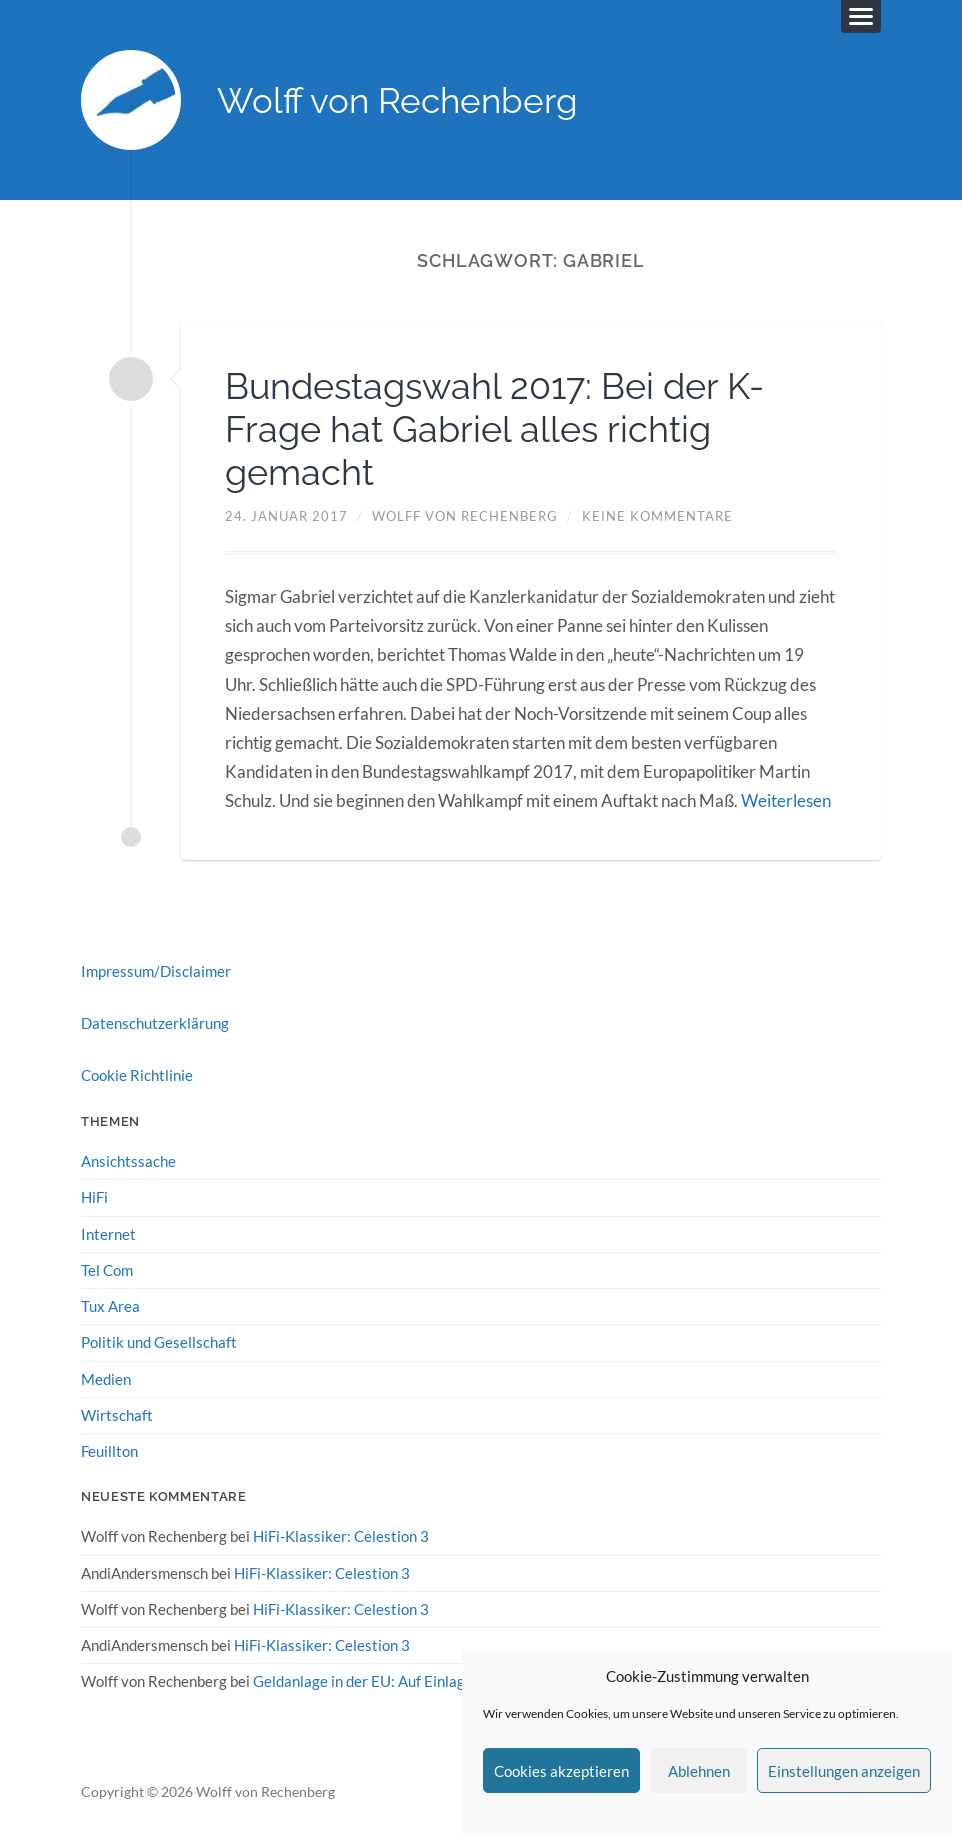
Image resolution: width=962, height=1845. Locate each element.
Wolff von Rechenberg (397, 100)
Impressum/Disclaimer (156, 971)
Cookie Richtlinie (137, 1075)
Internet (108, 1234)
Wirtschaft (117, 1415)
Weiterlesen (786, 800)
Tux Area (110, 1306)
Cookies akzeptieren (561, 1771)
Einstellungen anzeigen (844, 1771)
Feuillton (109, 1451)
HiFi (94, 1197)
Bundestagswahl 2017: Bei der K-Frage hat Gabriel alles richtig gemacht (494, 429)
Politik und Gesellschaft (159, 1342)
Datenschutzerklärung (155, 1023)
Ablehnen (699, 1771)
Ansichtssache (128, 1161)
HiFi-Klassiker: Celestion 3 (341, 1536)
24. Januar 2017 (286, 516)
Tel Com (107, 1270)
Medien (106, 1379)
